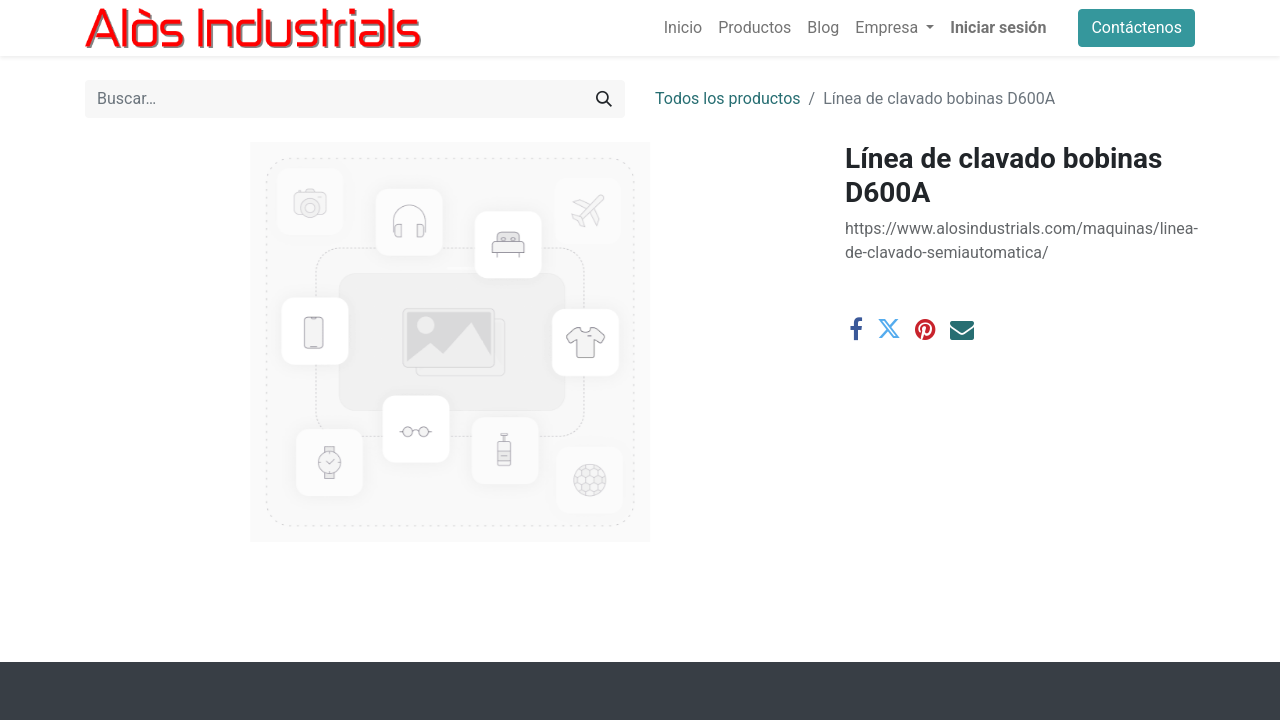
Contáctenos (1136, 27)
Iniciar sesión (998, 27)
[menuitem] (683, 28)
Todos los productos (728, 98)
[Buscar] (604, 99)
